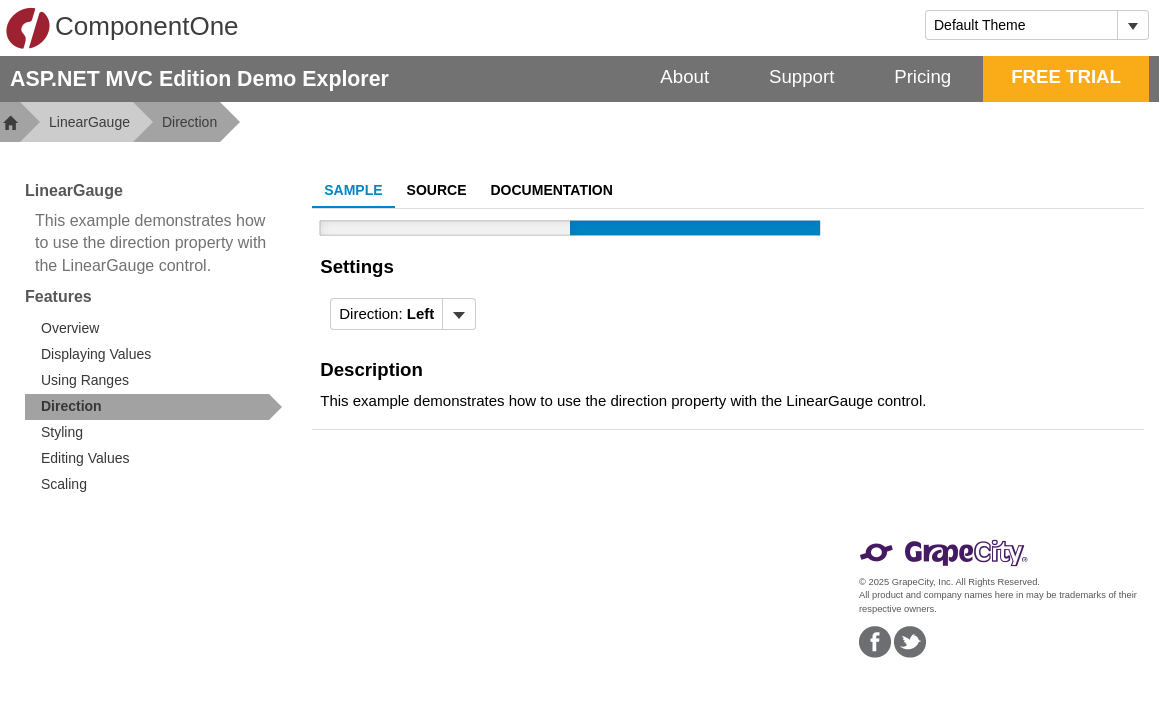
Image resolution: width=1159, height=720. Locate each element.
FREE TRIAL (1066, 76)
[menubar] (403, 314)
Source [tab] (437, 190)
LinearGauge (89, 122)
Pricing (922, 76)
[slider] (570, 228)
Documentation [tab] (552, 190)
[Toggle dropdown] (1132, 25)
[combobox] (1021, 25)
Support (801, 76)
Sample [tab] (353, 190)
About (684, 76)
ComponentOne (122, 28)
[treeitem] (153, 407)
